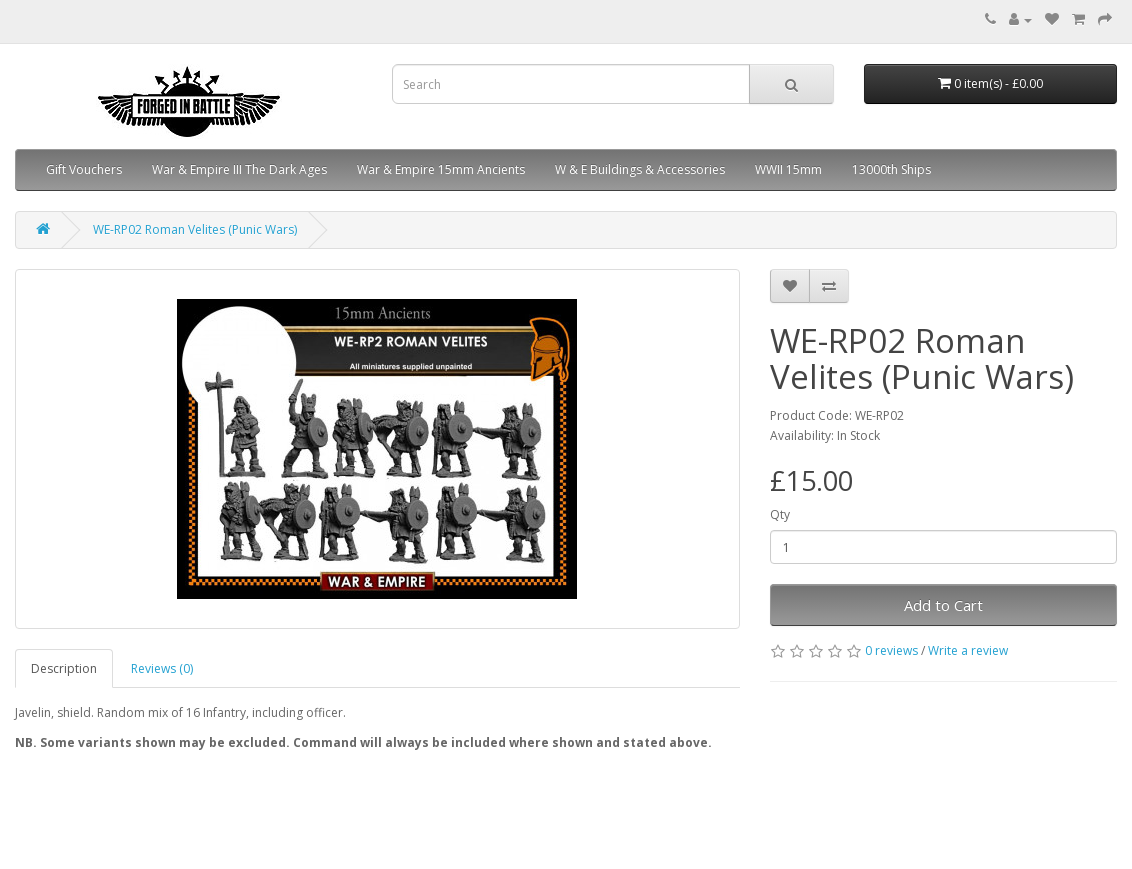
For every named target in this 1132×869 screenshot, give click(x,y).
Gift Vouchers (84, 169)
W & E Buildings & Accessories (640, 169)
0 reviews (891, 650)
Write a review (968, 650)
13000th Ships (891, 169)
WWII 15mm (788, 169)
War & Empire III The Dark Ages (239, 169)
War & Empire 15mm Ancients (441, 169)
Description (64, 668)
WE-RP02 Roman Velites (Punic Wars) (195, 229)
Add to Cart (943, 605)
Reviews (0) (162, 668)
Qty (780, 514)
